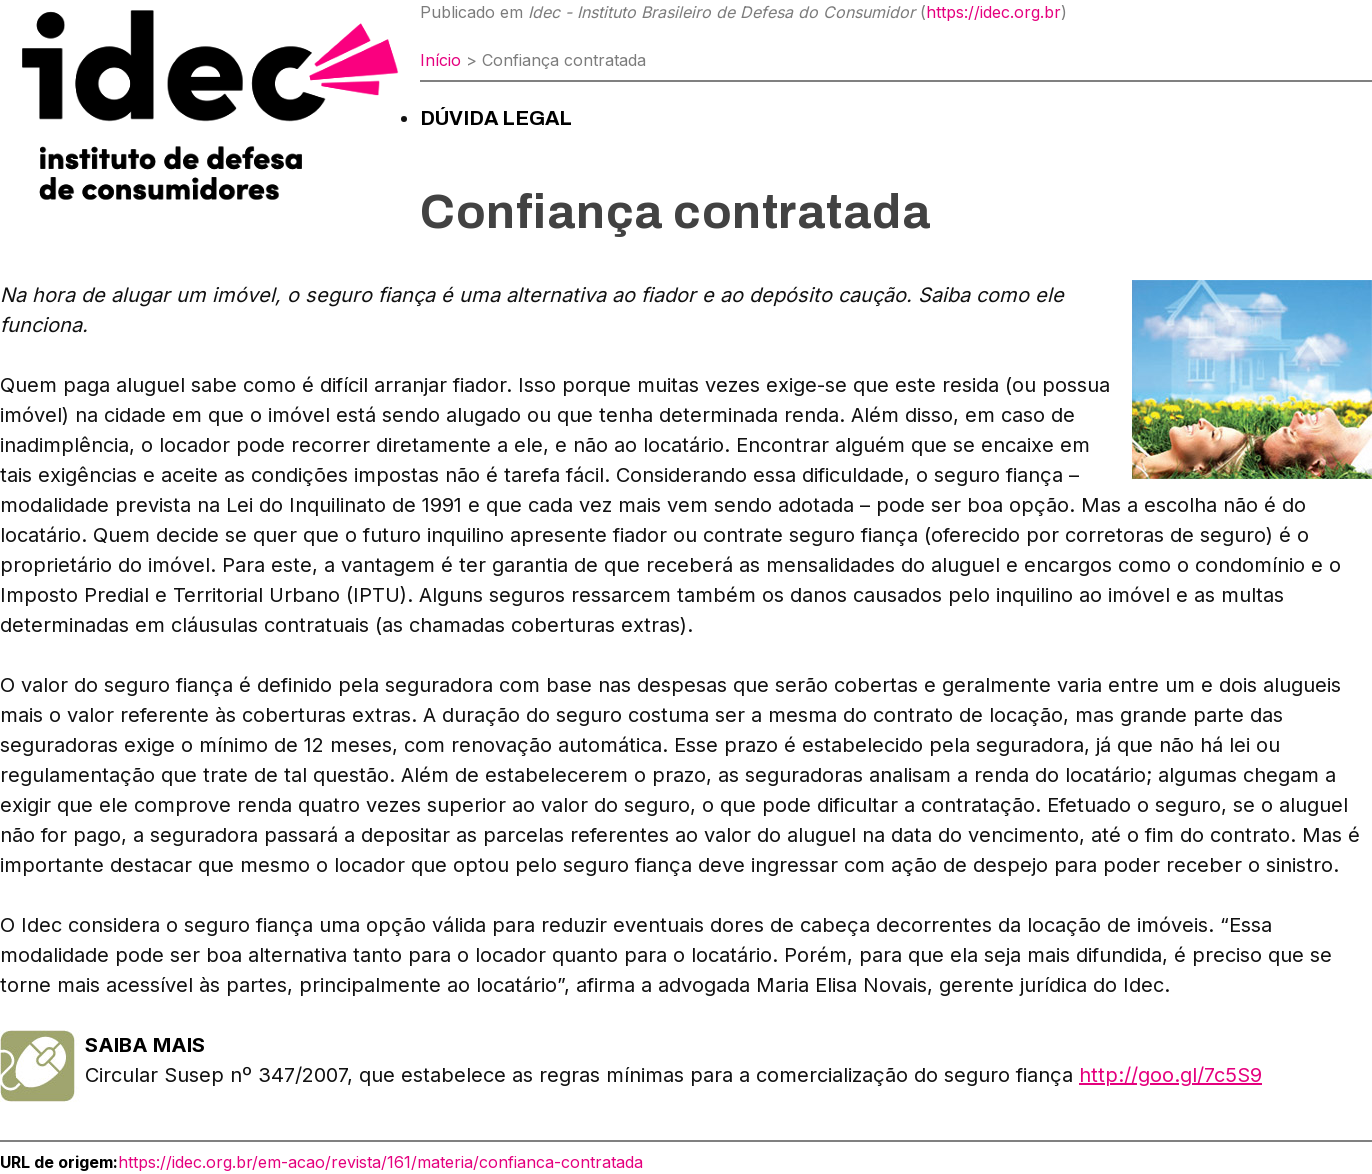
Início (440, 60)
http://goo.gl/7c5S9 (1170, 1075)
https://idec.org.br (993, 12)
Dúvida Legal (496, 118)
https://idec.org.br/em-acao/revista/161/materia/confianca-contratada (380, 1162)
